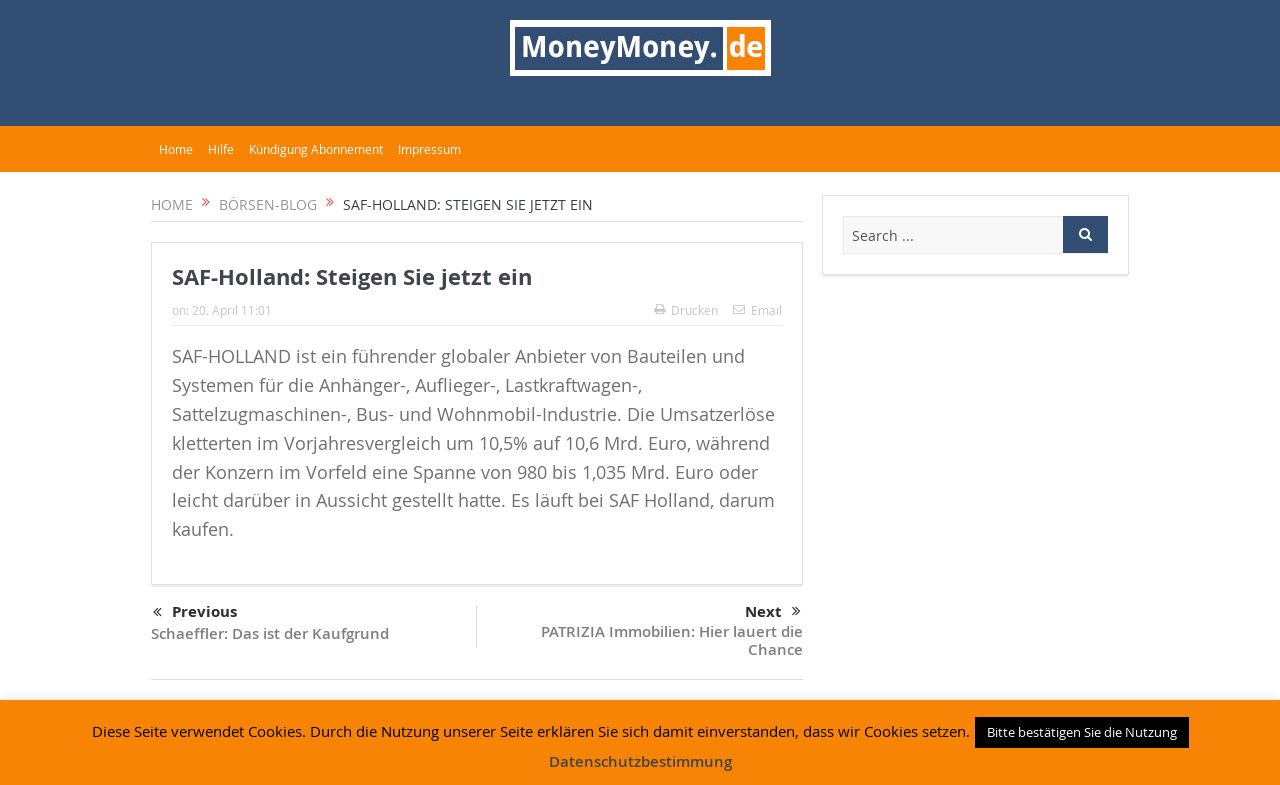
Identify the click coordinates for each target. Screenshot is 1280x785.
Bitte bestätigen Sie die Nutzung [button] (1082, 732)
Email (757, 310)
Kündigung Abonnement (316, 149)
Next (773, 612)
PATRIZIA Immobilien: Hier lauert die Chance (672, 640)
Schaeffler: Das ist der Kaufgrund (270, 633)
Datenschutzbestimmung (640, 761)
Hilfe (221, 149)
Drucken (686, 310)
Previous (195, 613)
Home (176, 149)
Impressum (429, 149)
